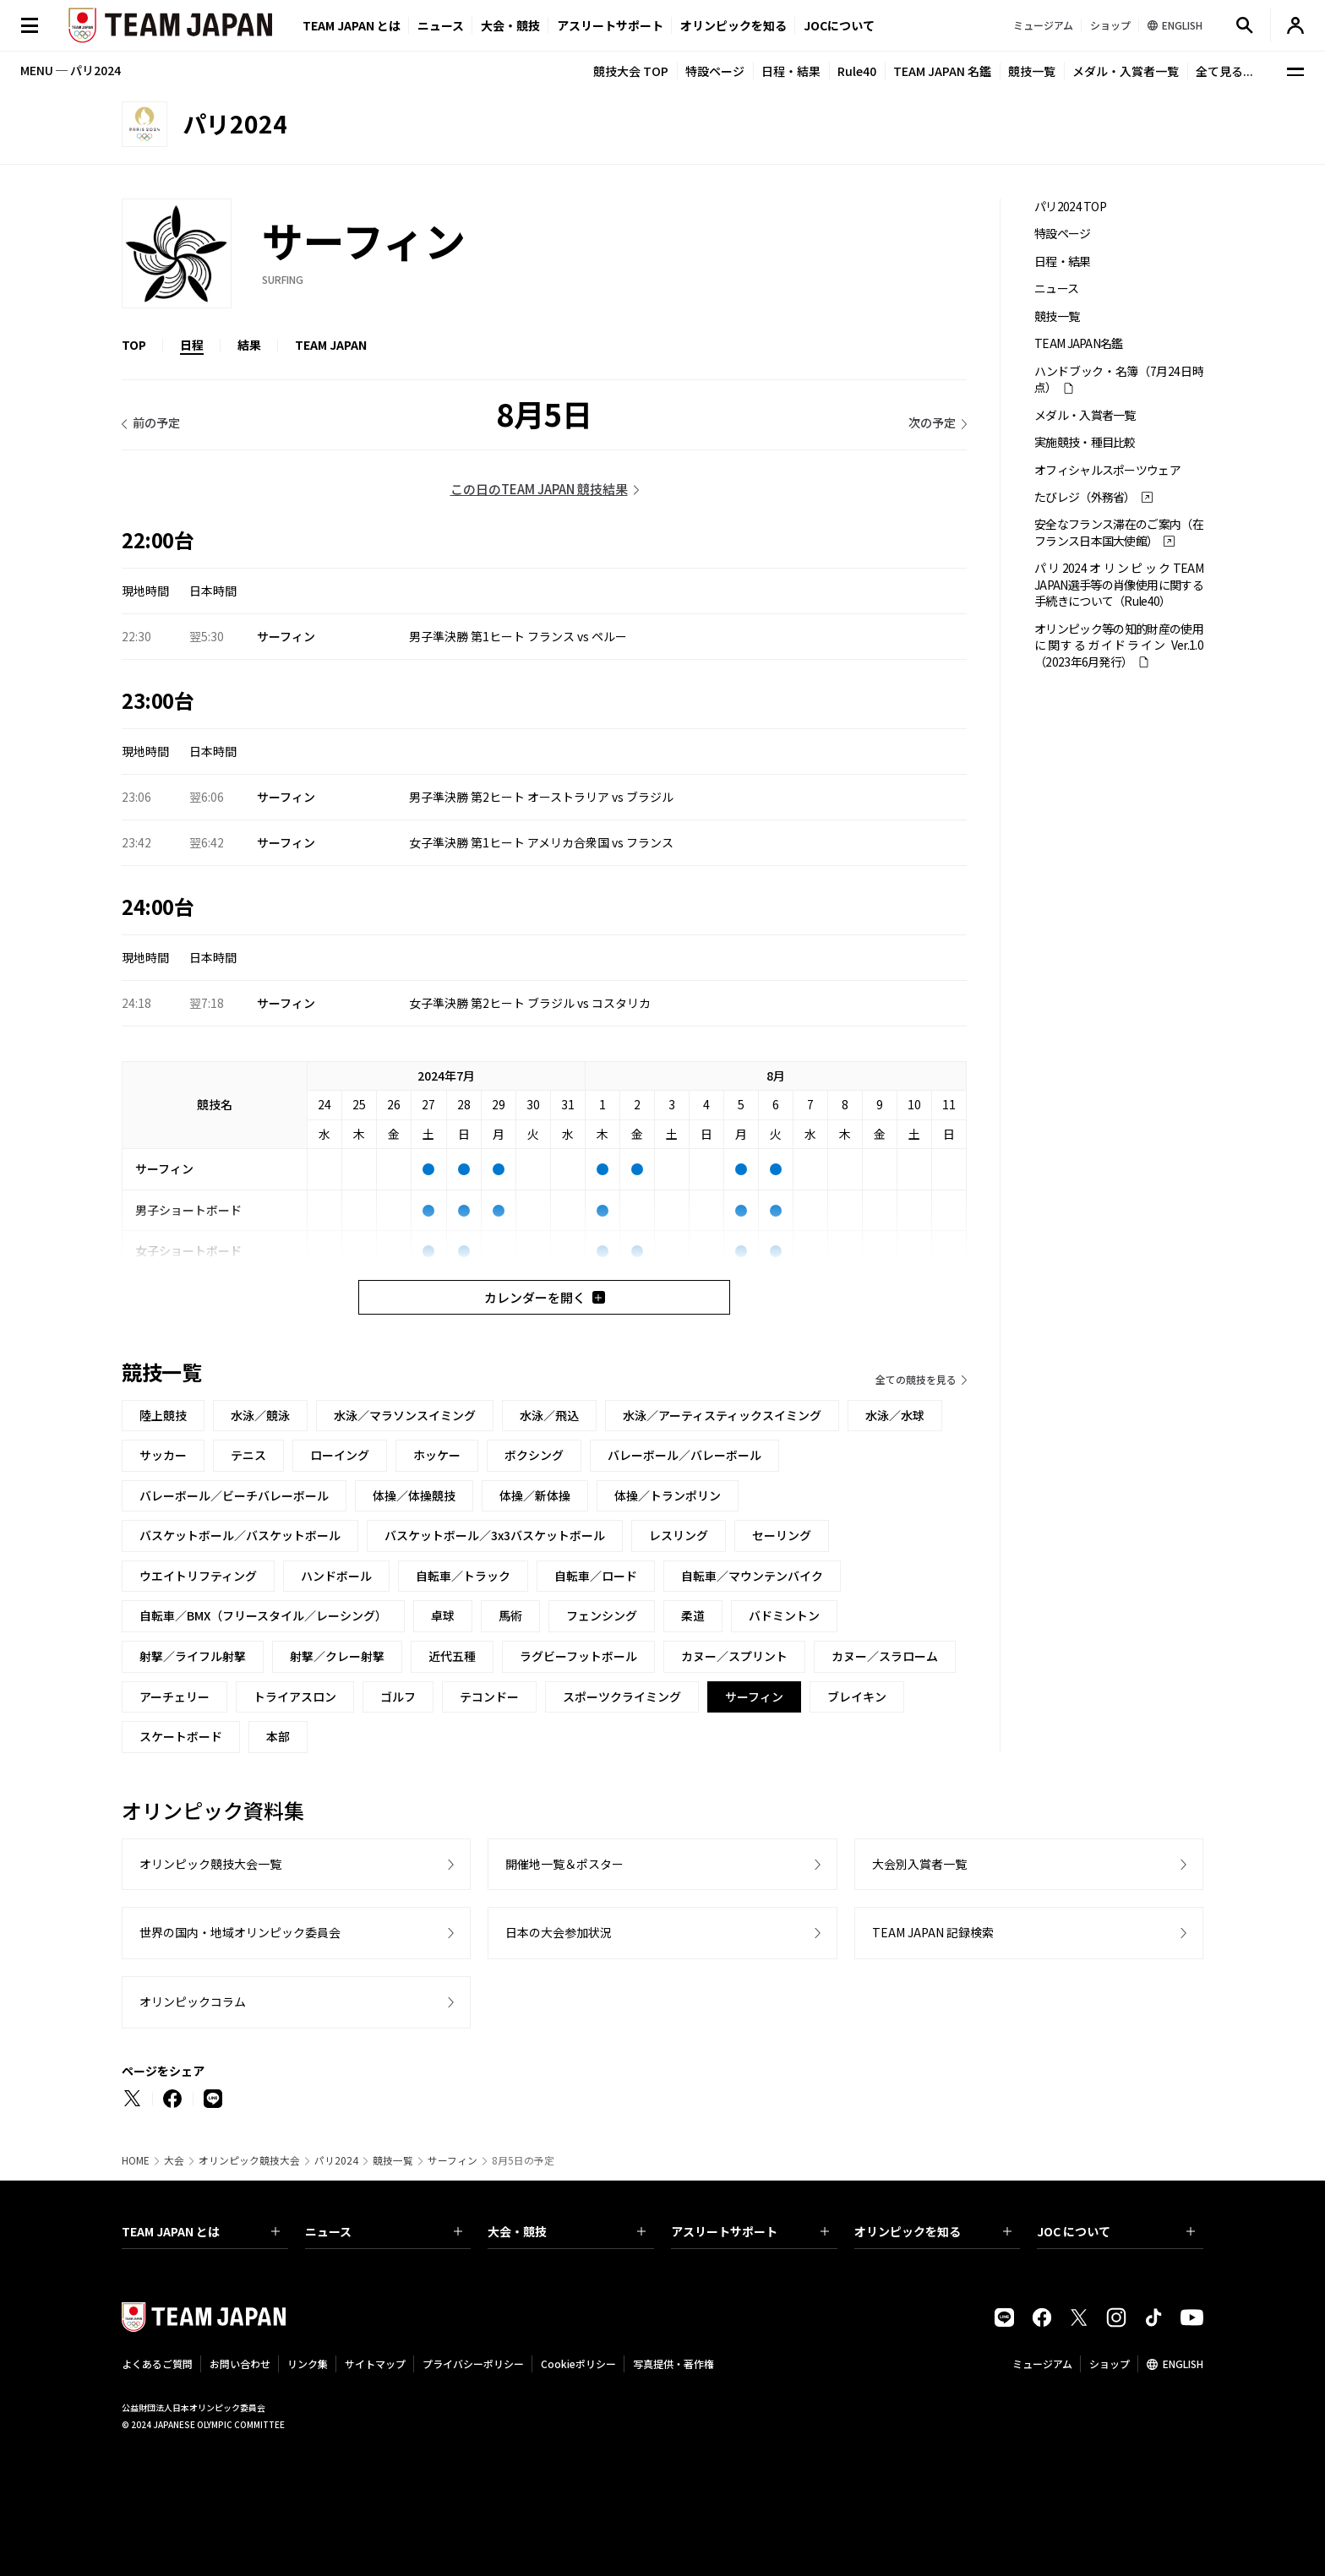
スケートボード (180, 1736)
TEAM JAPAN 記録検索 (933, 1932)
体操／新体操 (534, 1495)
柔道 (693, 1615)
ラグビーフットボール (578, 1655)
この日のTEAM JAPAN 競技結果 (539, 489)
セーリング (781, 1535)
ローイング (339, 1454)
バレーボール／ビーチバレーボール (234, 1495)
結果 (249, 344)
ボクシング (534, 1454)
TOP (134, 344)
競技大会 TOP (630, 71)
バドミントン (784, 1615)
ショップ (1109, 2363)
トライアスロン (295, 1696)
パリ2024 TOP (1070, 207)
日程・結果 (791, 71)
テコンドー (489, 1696)
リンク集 (307, 2363)
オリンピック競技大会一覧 (210, 1863)
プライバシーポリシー (473, 2363)
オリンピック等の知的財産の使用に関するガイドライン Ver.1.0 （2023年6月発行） (1118, 645)
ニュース (440, 25)
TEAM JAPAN (331, 344)
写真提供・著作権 (673, 2363)
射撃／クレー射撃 (337, 1655)
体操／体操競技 (414, 1495)
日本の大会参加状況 (558, 1932)
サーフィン (452, 2160)
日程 (192, 344)
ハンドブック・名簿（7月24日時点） (1118, 379)
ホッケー (437, 1454)
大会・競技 (567, 2231)
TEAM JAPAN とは (201, 2231)
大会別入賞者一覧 (919, 1863)
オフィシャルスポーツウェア (1107, 470)
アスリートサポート (610, 25)
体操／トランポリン (667, 1495)
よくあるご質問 (157, 2363)
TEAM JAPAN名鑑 (1078, 343)
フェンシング (601, 1615)
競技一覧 (1031, 71)
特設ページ (714, 71)
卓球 (443, 1615)
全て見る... (1224, 71)
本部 (278, 1736)
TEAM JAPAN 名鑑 (942, 71)
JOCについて (839, 25)
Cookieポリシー (578, 2363)
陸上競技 (163, 1415)
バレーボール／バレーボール (684, 1454)
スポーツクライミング (622, 1696)
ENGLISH (1183, 2363)
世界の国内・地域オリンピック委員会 (240, 1932)
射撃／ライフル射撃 (192, 1655)
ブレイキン (856, 1696)
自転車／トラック (463, 1575)
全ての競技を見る (916, 1379)
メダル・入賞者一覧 (1125, 71)
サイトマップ (375, 2363)
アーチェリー (174, 1696)
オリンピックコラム (192, 2001)
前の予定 (156, 422)
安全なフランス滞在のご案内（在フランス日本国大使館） (1118, 532)
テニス (248, 1454)
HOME (136, 2160)
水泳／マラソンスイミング (405, 1415)
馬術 (510, 1615)
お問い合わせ (240, 2363)
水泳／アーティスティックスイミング (722, 1415)
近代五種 (452, 1655)
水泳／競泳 (260, 1415)
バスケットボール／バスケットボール (240, 1535)
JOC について (1116, 2231)
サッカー (163, 1454)
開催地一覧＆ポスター (564, 1863)
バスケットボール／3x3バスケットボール (494, 1535)
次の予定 (932, 422)
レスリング (678, 1535)
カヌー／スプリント (734, 1655)
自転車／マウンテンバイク (752, 1575)
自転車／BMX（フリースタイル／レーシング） (263, 1615)
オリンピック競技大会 (249, 2160)
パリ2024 (336, 2160)
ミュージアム (1042, 2363)
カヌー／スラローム (885, 1655)
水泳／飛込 (549, 1415)
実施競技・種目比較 (1085, 442)
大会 (174, 2160)
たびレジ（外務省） (1085, 497)
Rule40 (856, 71)
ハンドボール (336, 1575)
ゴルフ (398, 1696)
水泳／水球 (894, 1415)
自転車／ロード (595, 1575)
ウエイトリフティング (198, 1575)
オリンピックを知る (733, 25)
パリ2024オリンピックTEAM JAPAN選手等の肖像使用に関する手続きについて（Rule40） (1118, 584)
